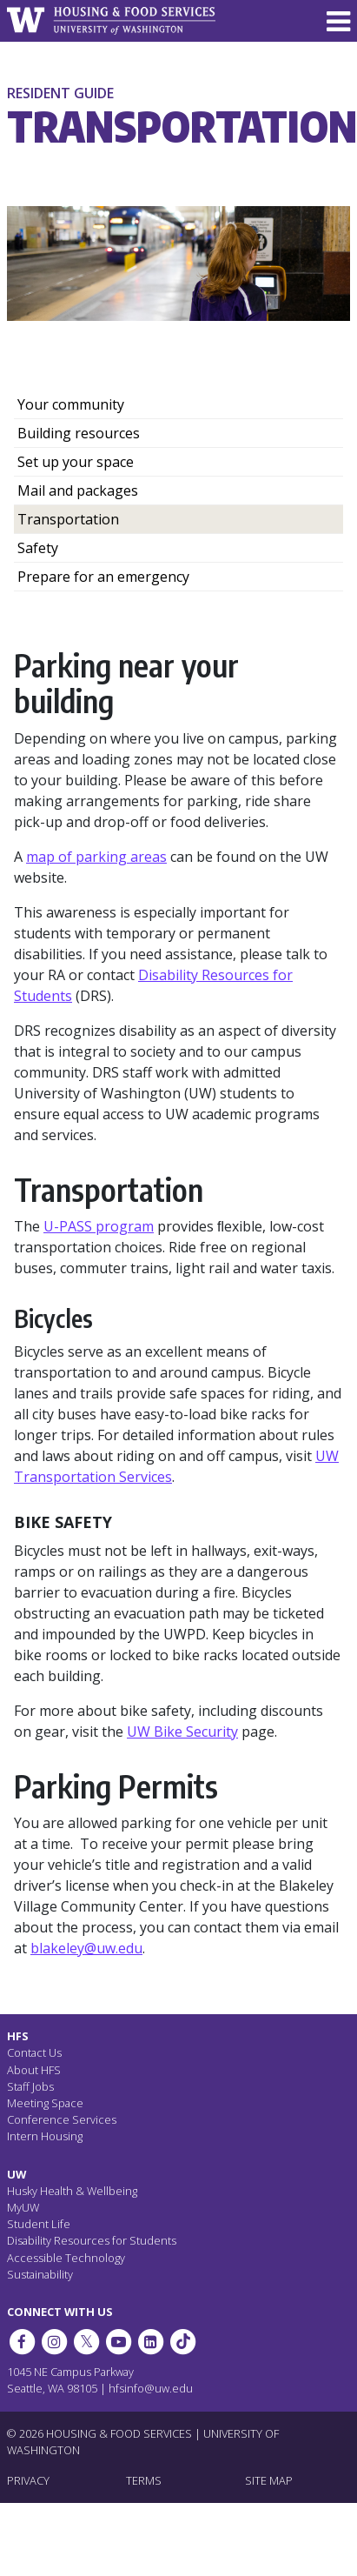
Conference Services (61, 2119)
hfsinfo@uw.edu (151, 2388)
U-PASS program (98, 1226)
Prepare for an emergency (103, 576)
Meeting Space (45, 2103)
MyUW (23, 2207)
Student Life (38, 2224)
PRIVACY (28, 2480)
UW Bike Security (182, 1731)
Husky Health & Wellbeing (72, 2191)
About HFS (34, 2070)
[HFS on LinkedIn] (151, 2342)
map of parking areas (96, 856)
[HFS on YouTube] (118, 2342)
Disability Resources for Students (91, 2240)
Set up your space (75, 461)
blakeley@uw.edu (86, 1948)
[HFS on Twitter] (86, 2342)
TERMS (144, 2480)
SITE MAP (269, 2480)
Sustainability (40, 2274)
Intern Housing (45, 2136)
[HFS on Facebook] (21, 2342)
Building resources (78, 433)
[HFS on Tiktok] (183, 2342)
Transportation (68, 519)
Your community (70, 404)
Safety (37, 547)
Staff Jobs (30, 2086)
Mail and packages (77, 490)
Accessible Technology (66, 2258)
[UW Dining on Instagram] (54, 2342)
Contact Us (34, 2052)
